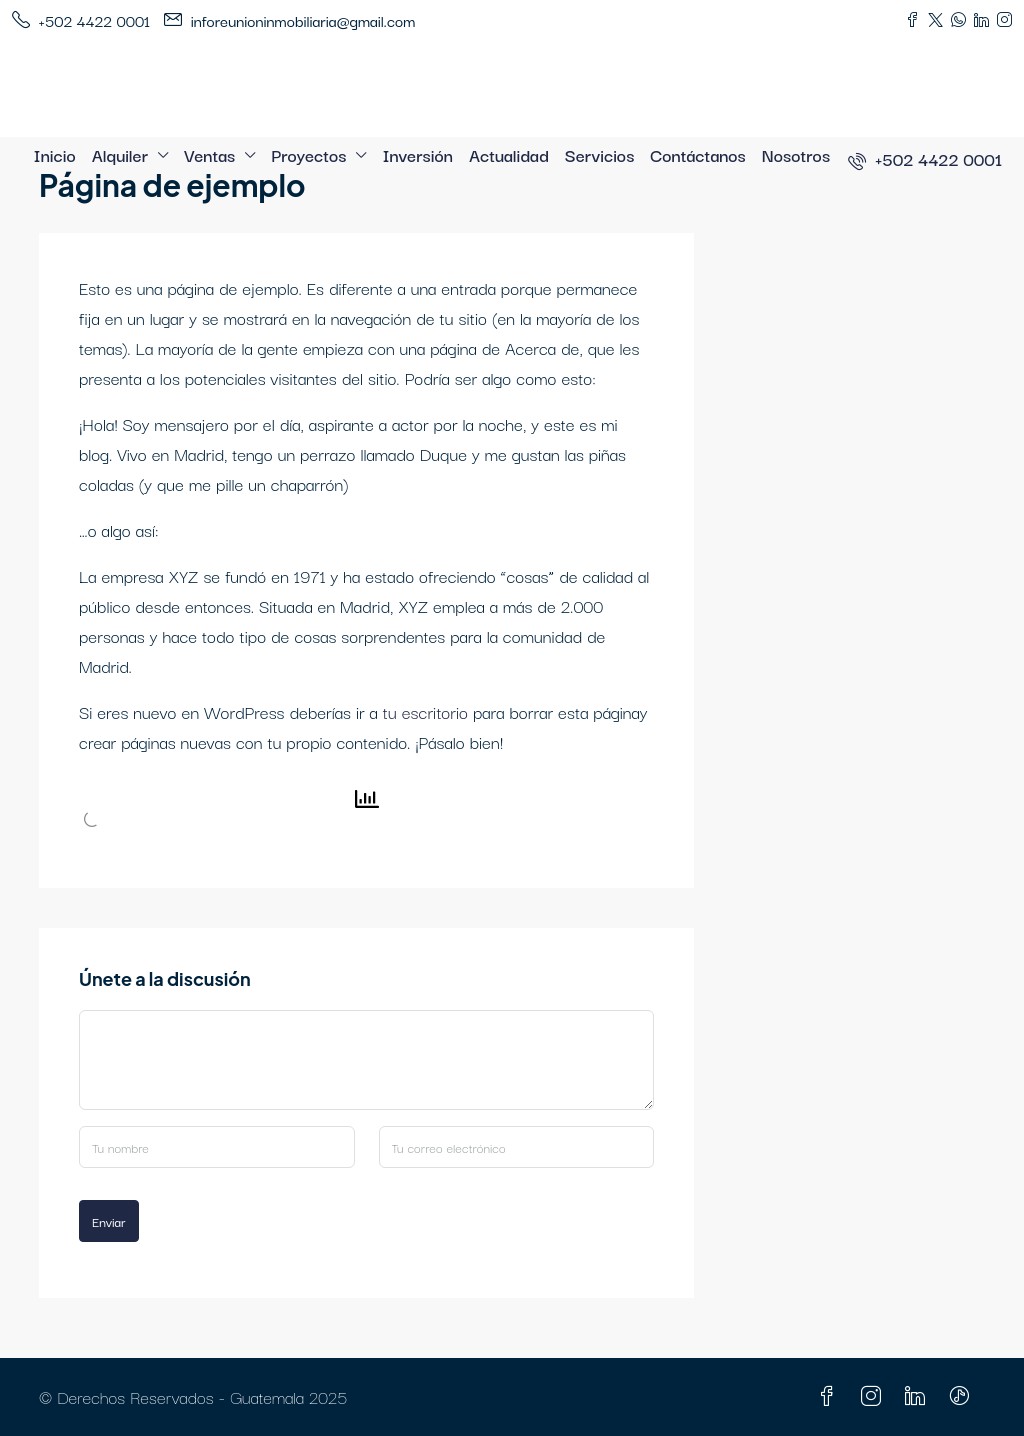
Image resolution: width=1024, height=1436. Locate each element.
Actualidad (509, 154)
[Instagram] (875, 1396)
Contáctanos (697, 154)
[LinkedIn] (919, 1396)
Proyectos (308, 154)
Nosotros (796, 154)
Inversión (417, 154)
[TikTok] (963, 1396)
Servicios (600, 154)
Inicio (55, 154)
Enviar (109, 1221)
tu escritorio (425, 711)
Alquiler (120, 154)
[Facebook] (831, 1396)
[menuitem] (925, 158)
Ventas (209, 154)
